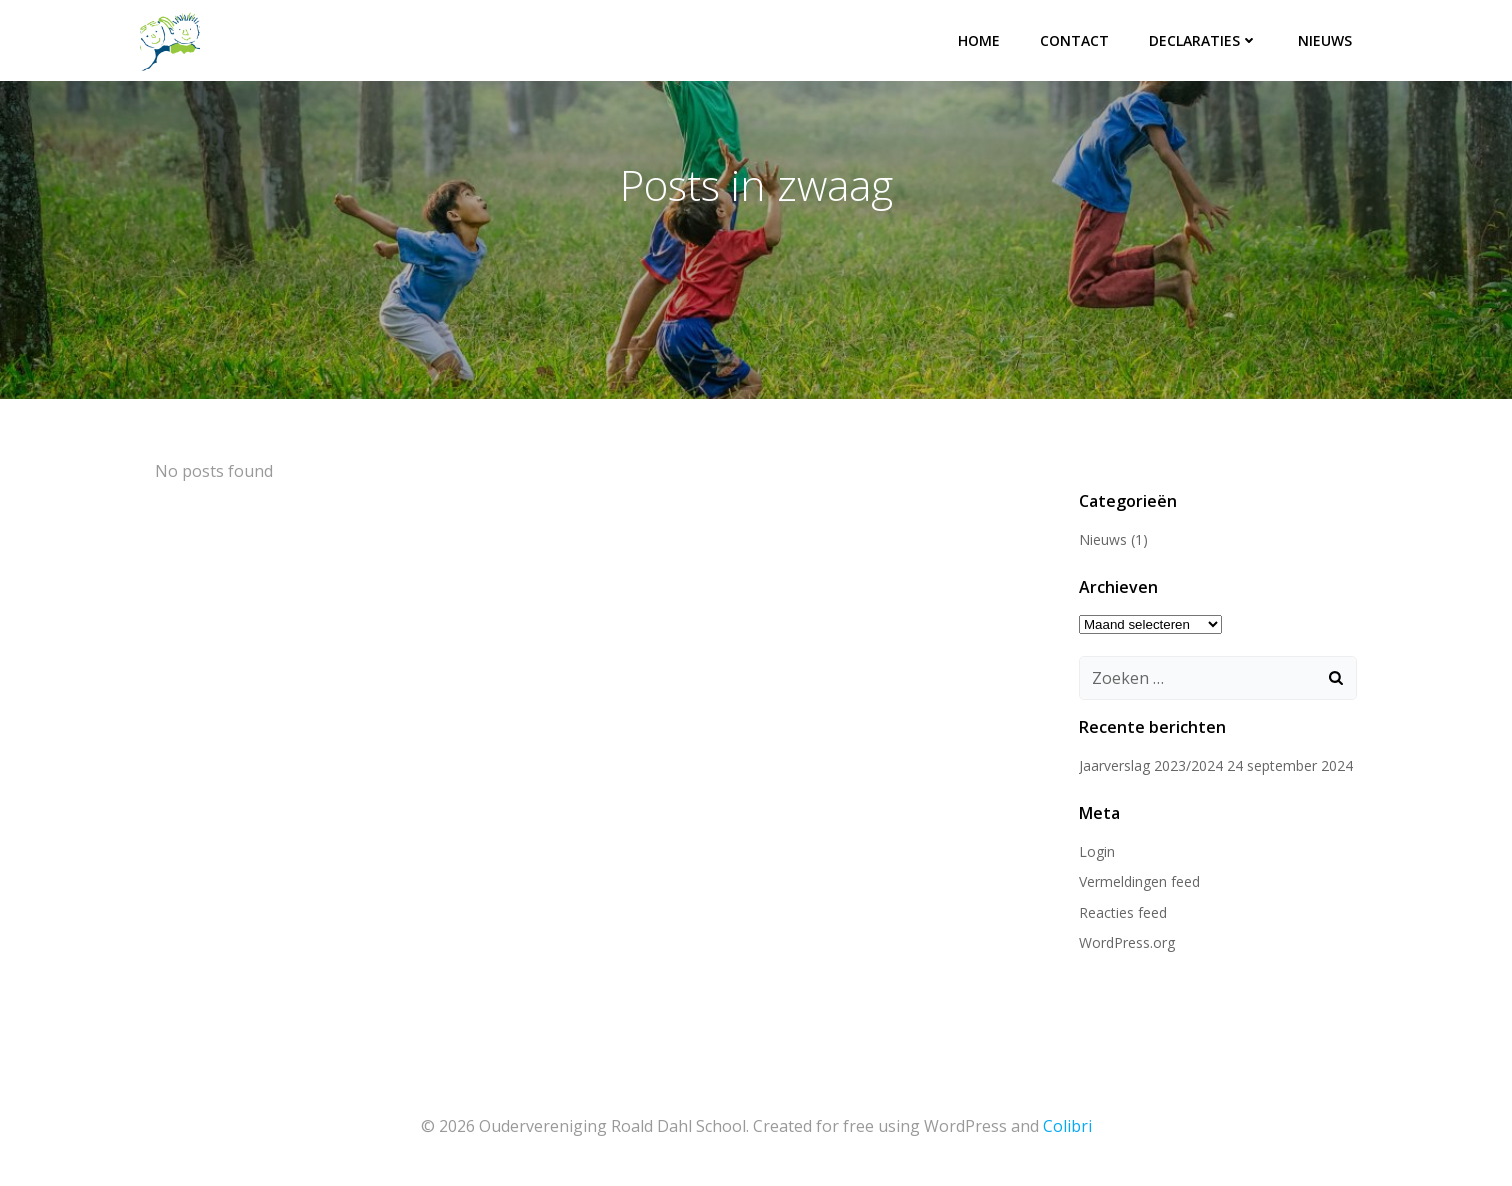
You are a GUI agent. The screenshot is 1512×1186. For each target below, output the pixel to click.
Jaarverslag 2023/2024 (1151, 765)
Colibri (1067, 1126)
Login (1097, 851)
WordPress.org (1127, 942)
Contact (1074, 40)
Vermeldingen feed (1139, 881)
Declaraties (1203, 40)
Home (979, 40)
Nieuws (1325, 40)
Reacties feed (1123, 912)
